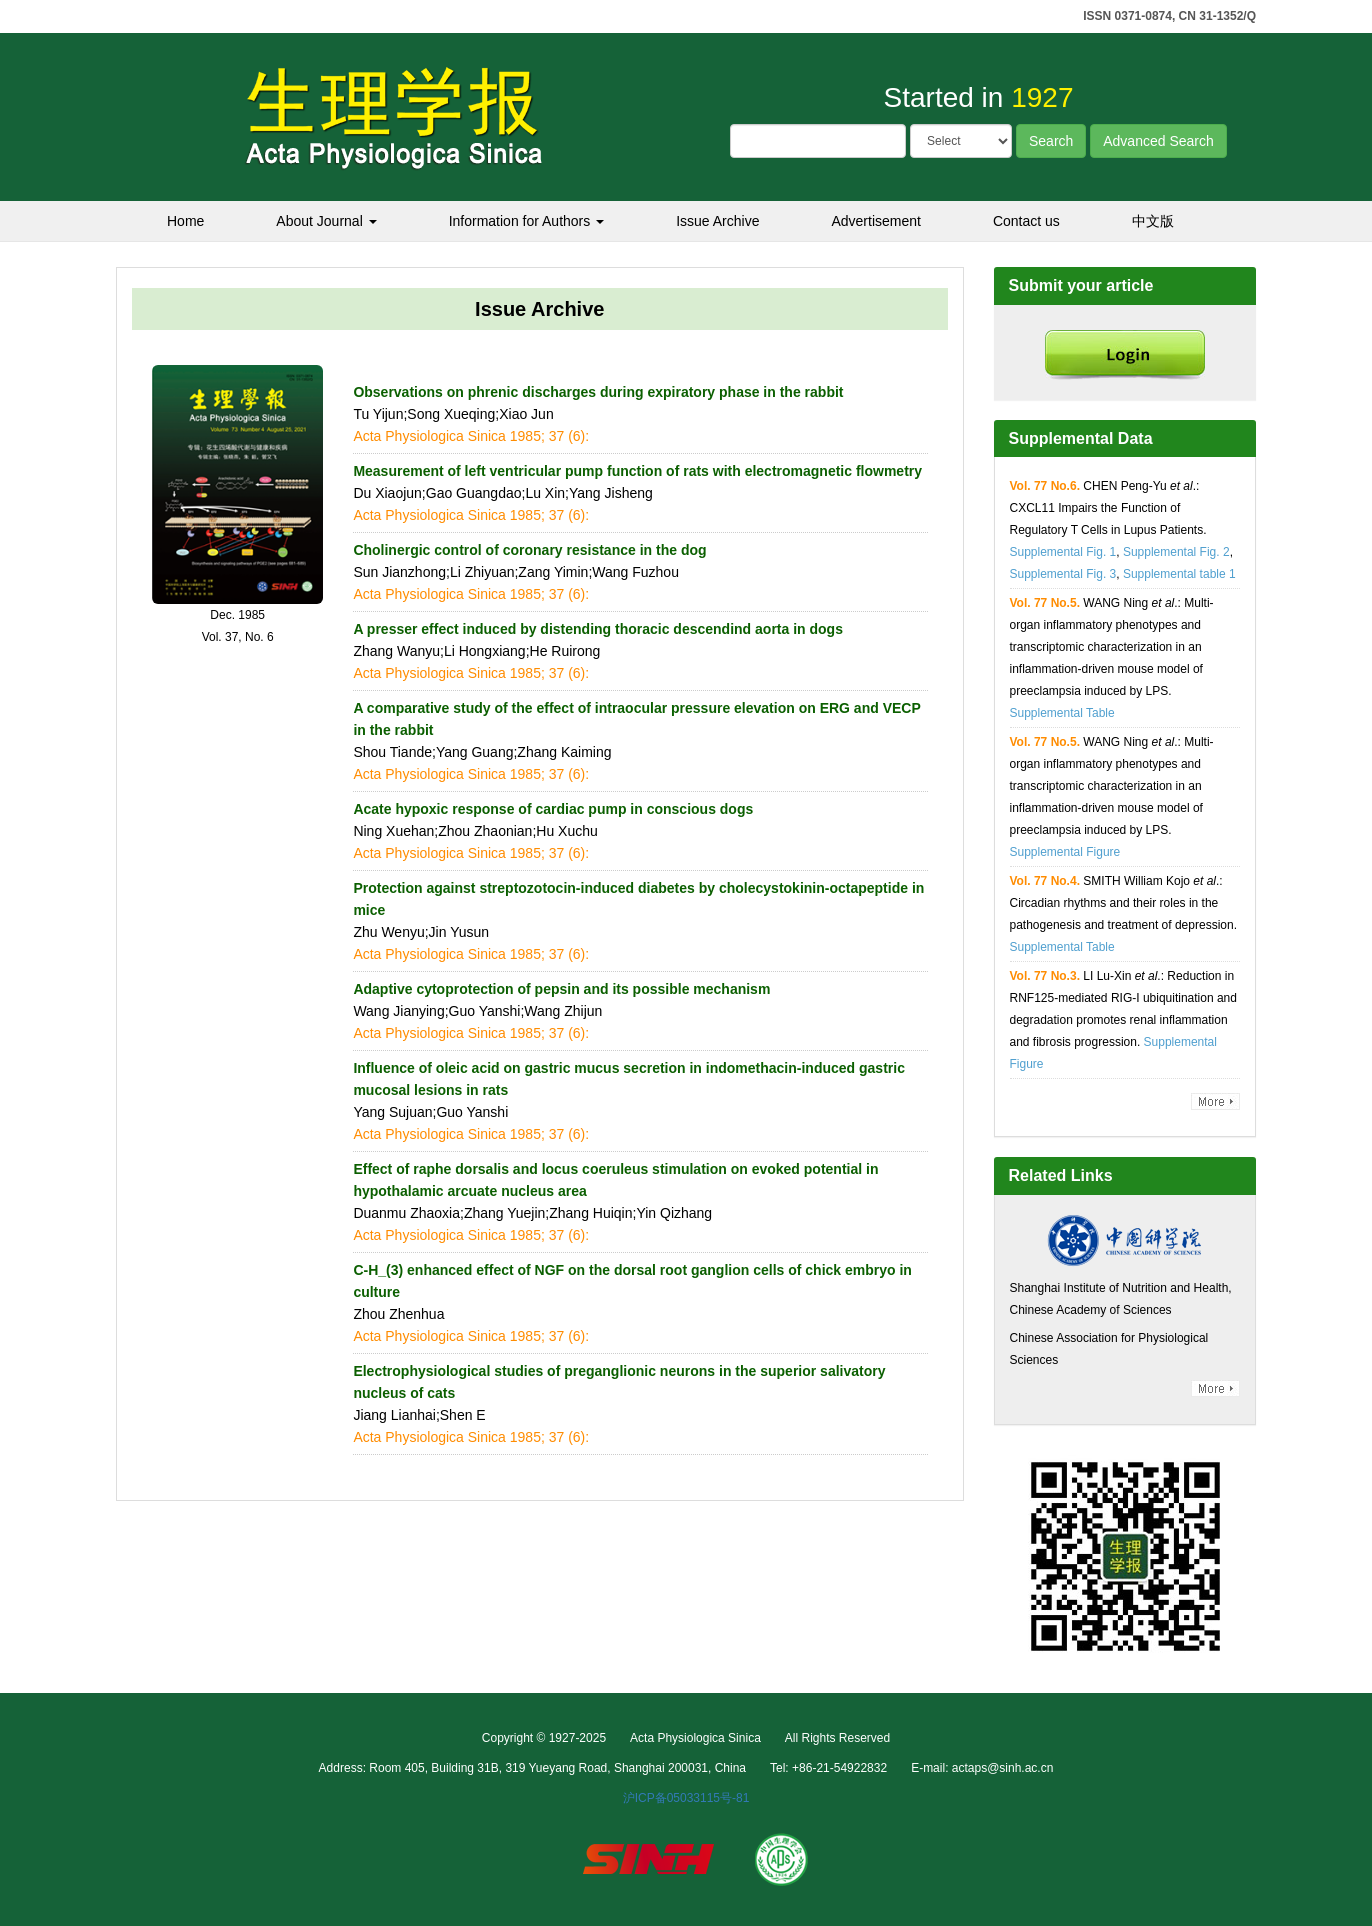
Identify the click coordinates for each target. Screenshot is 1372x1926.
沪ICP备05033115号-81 (686, 1798)
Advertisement (875, 221)
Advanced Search (1158, 141)
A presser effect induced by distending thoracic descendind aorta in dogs (598, 629)
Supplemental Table (1062, 713)
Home (185, 221)
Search (1051, 141)
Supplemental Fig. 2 (1176, 552)
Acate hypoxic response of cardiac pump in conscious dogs (553, 809)
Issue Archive (717, 221)
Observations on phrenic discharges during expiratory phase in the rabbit (598, 392)
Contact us (1026, 221)
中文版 (1153, 221)
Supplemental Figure (1065, 852)
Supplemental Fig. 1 (1063, 552)
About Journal (326, 221)
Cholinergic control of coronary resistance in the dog (529, 550)
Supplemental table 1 (1179, 574)
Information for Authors (527, 221)
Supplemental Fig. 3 (1063, 574)
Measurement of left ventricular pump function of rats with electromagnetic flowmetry (637, 471)
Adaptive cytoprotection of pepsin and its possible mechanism (561, 989)
